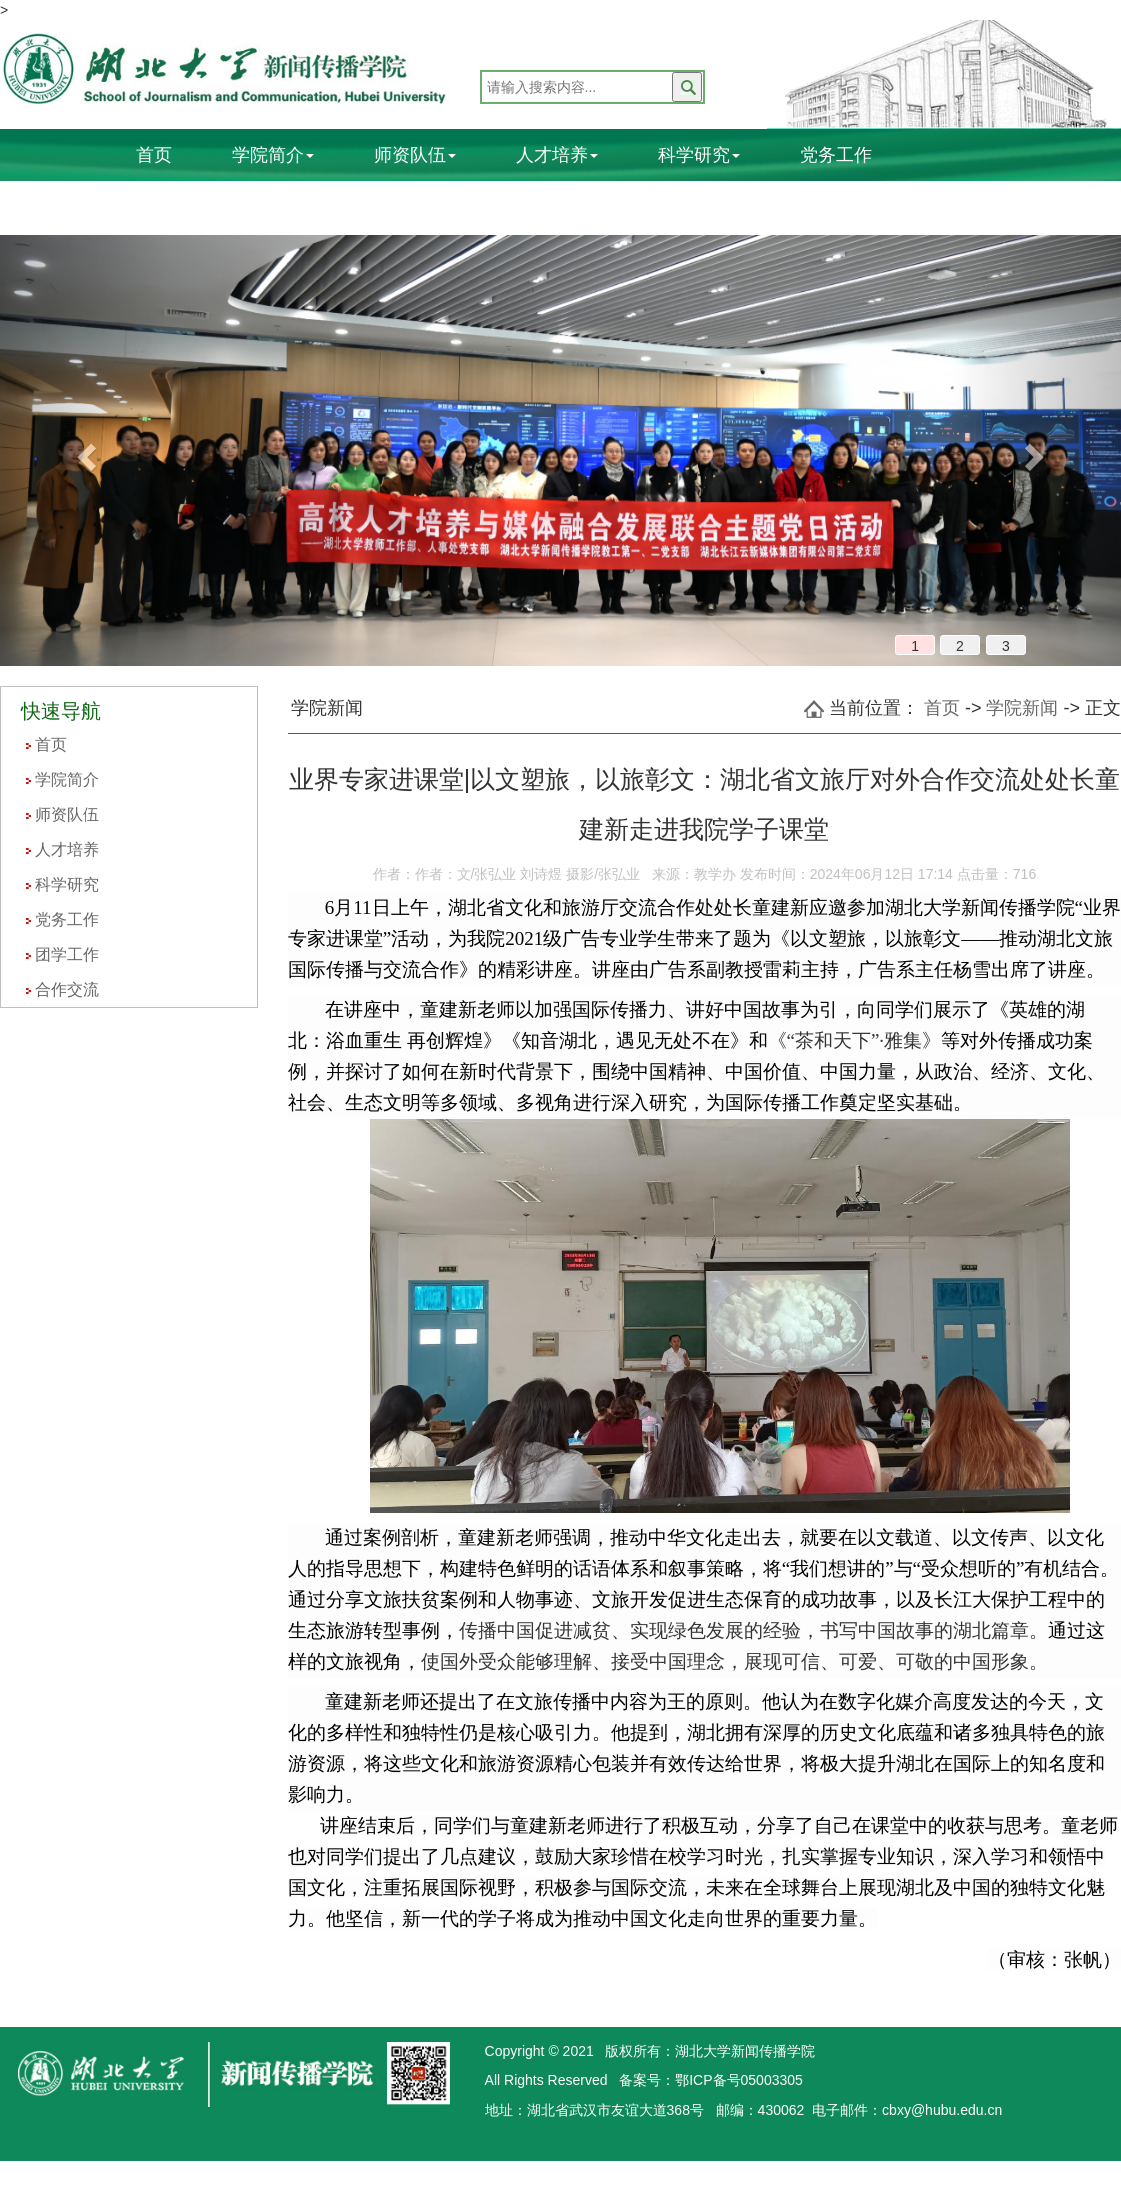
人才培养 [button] (557, 155)
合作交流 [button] (319, 205)
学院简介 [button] (273, 155)
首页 (154, 155)
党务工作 (836, 155)
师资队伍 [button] (415, 155)
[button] (84, 450)
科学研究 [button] (699, 155)
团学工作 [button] (177, 205)
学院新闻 (1022, 708)
